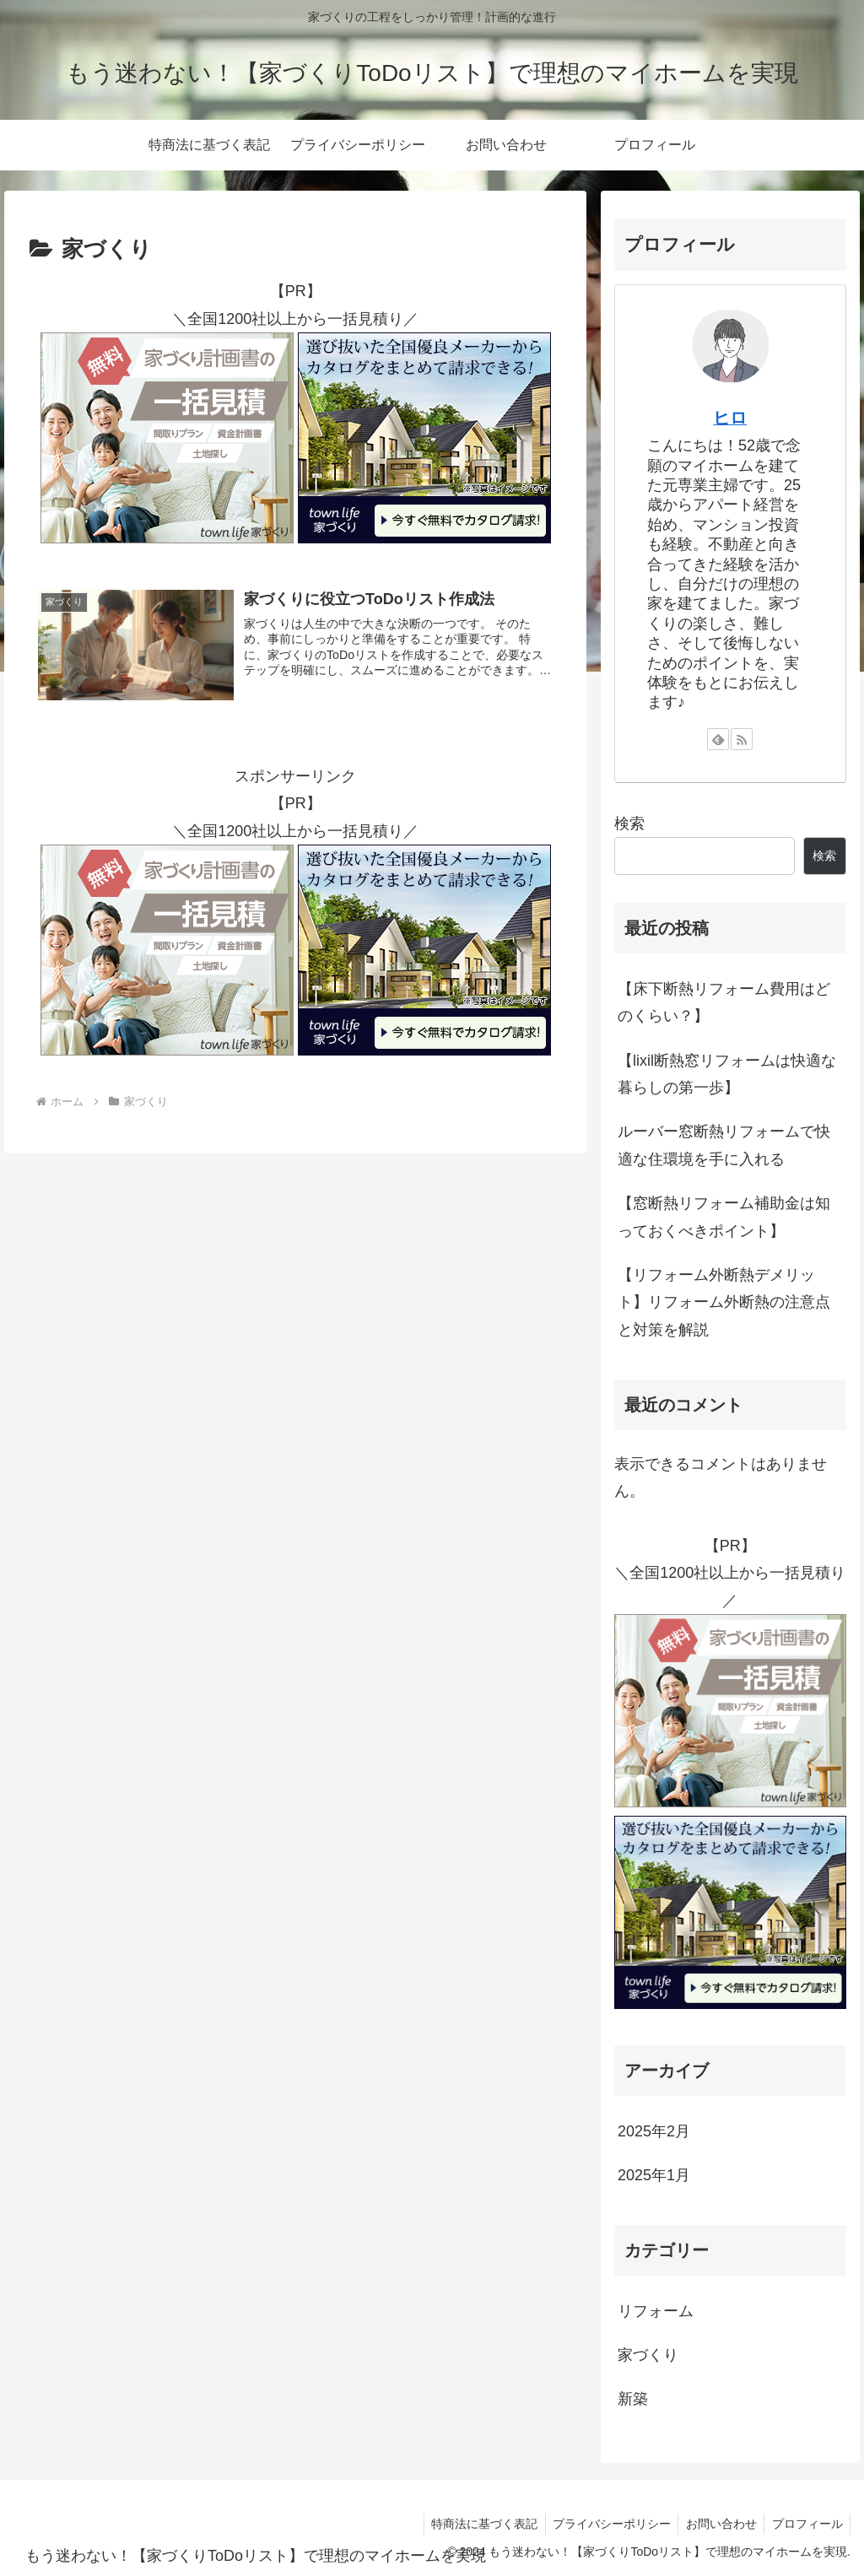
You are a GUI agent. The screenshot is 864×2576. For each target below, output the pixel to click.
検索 (629, 823)
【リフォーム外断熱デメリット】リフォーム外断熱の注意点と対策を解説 (724, 1302)
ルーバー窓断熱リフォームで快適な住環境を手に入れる (724, 1145)
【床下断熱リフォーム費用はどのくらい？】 (724, 1002)
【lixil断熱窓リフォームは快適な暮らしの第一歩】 (727, 1074)
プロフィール (805, 2523)
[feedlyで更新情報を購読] (718, 739)
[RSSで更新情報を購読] (742, 739)
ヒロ (730, 417)
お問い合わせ (717, 2523)
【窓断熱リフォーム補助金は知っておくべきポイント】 (724, 1217)
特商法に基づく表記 (475, 2523)
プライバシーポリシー (605, 2523)
